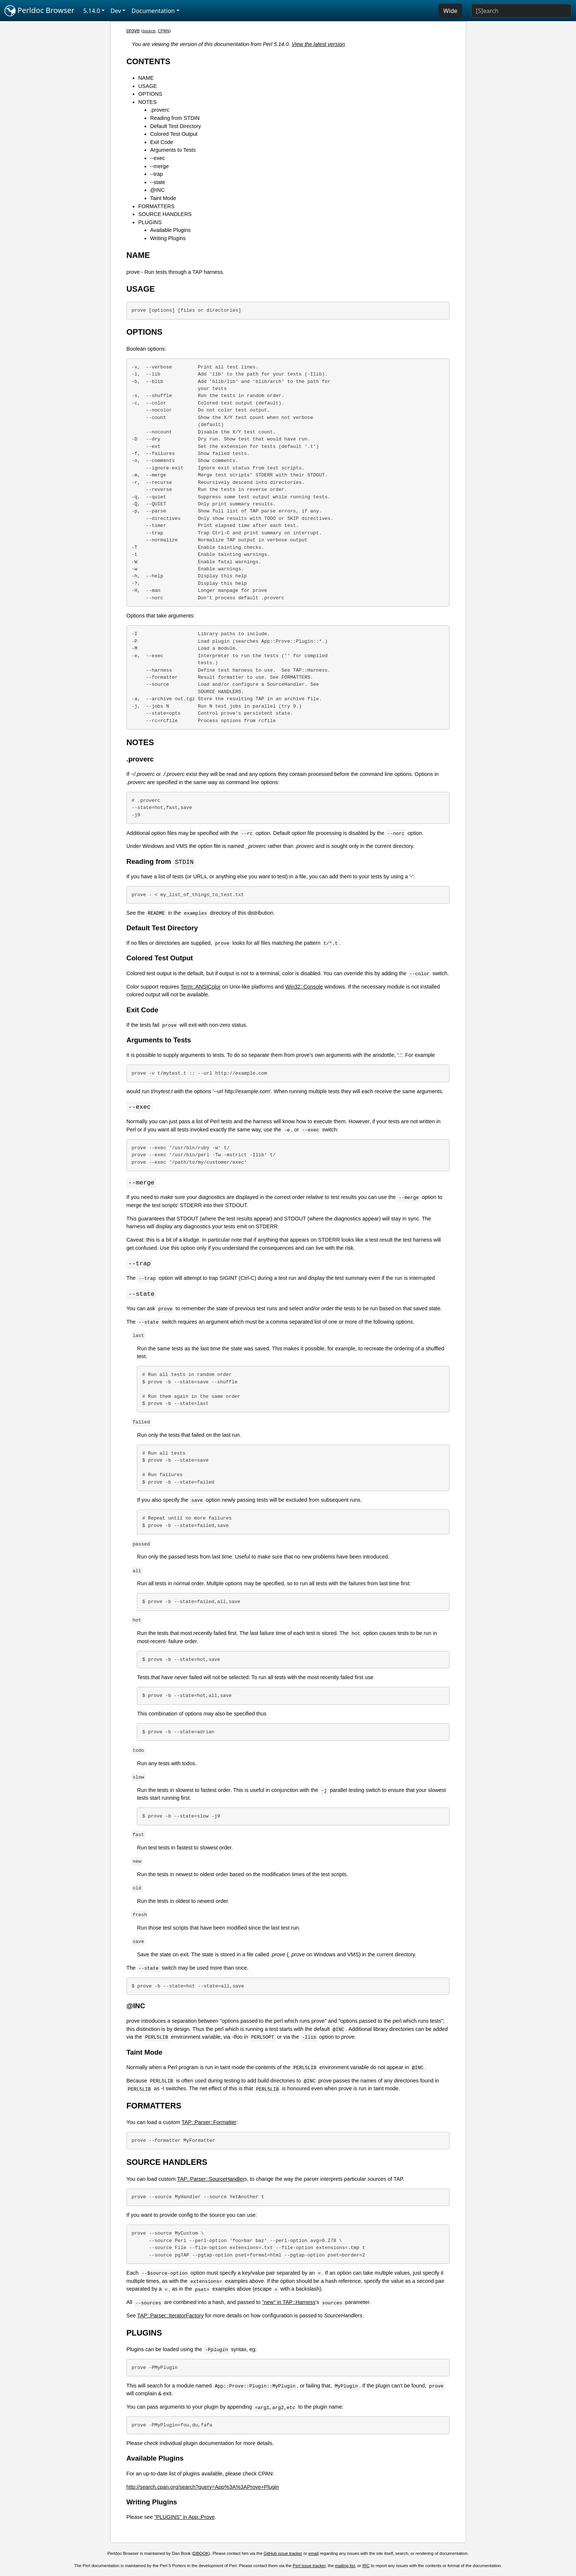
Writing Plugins (168, 238)
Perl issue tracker (309, 2567)
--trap (156, 174)
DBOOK (201, 2555)
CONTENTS (148, 61)
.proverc (159, 110)
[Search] (521, 11)
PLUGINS (150, 222)
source (149, 31)
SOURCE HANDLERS (165, 214)
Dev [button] (116, 11)
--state (157, 182)
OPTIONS (150, 94)
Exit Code (161, 142)
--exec (157, 158)
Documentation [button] (153, 11)
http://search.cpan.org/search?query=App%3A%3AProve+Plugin (202, 2489)
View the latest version (318, 44)
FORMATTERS (156, 206)
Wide (450, 11)
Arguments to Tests (173, 150)
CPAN (163, 31)
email (314, 2555)
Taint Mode (163, 198)
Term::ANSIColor (201, 987)
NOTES (147, 102)
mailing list (345, 2567)
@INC (157, 190)
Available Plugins (170, 230)
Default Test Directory (175, 126)
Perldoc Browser (39, 10)
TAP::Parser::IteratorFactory (170, 2317)
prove (133, 30)
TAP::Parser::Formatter (209, 2124)
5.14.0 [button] (91, 11)
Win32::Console (304, 987)
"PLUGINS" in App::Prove (184, 2519)
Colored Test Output (174, 134)
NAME (146, 78)
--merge (159, 166)
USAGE (147, 86)
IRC (366, 2567)
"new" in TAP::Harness (288, 2304)
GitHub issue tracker (283, 2555)
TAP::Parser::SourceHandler (210, 2181)
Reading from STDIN (175, 118)
